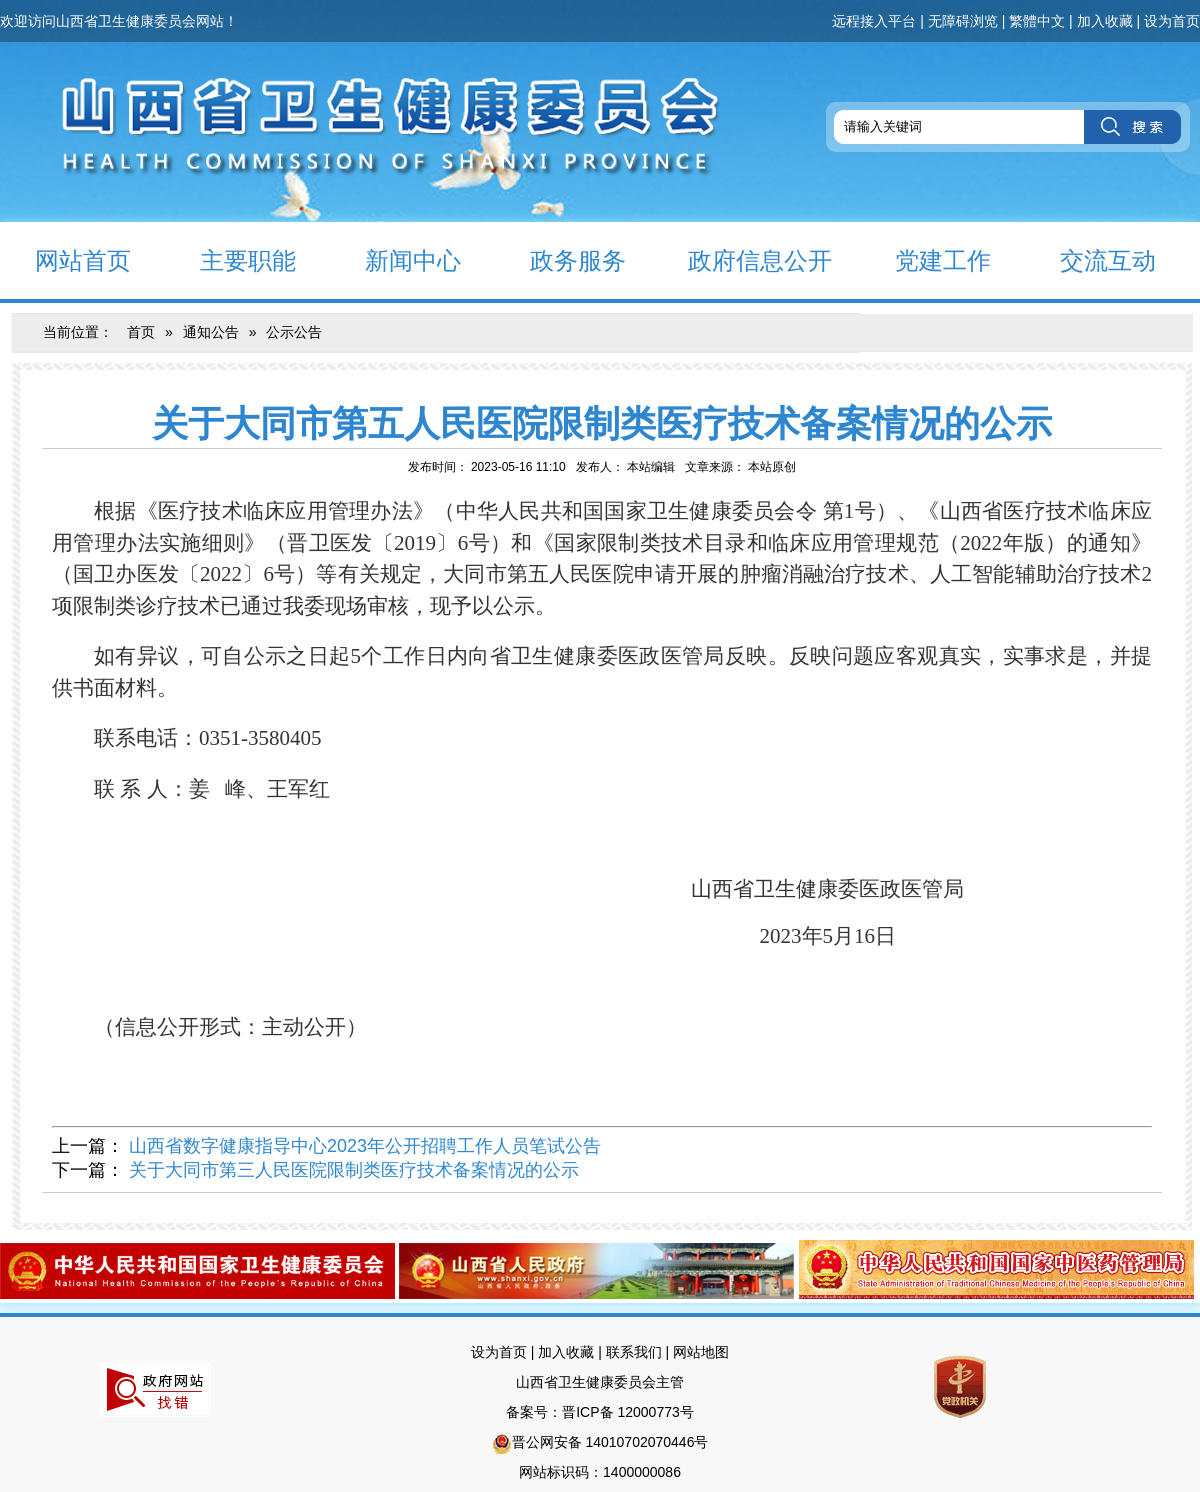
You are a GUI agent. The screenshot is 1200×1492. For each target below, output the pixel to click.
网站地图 (701, 1352)
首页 (141, 332)
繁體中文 (1037, 21)
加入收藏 (1105, 21)
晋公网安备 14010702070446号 (610, 1442)
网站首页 (65, 259)
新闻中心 (395, 259)
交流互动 (1090, 259)
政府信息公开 (746, 259)
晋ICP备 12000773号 (628, 1412)
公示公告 (294, 332)
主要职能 (230, 259)
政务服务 (560, 259)
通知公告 (211, 332)
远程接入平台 (874, 21)
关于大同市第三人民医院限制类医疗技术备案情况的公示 (354, 1170)
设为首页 (1172, 21)
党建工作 (925, 259)
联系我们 (634, 1352)
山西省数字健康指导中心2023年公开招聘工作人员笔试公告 (365, 1146)
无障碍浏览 (963, 21)
